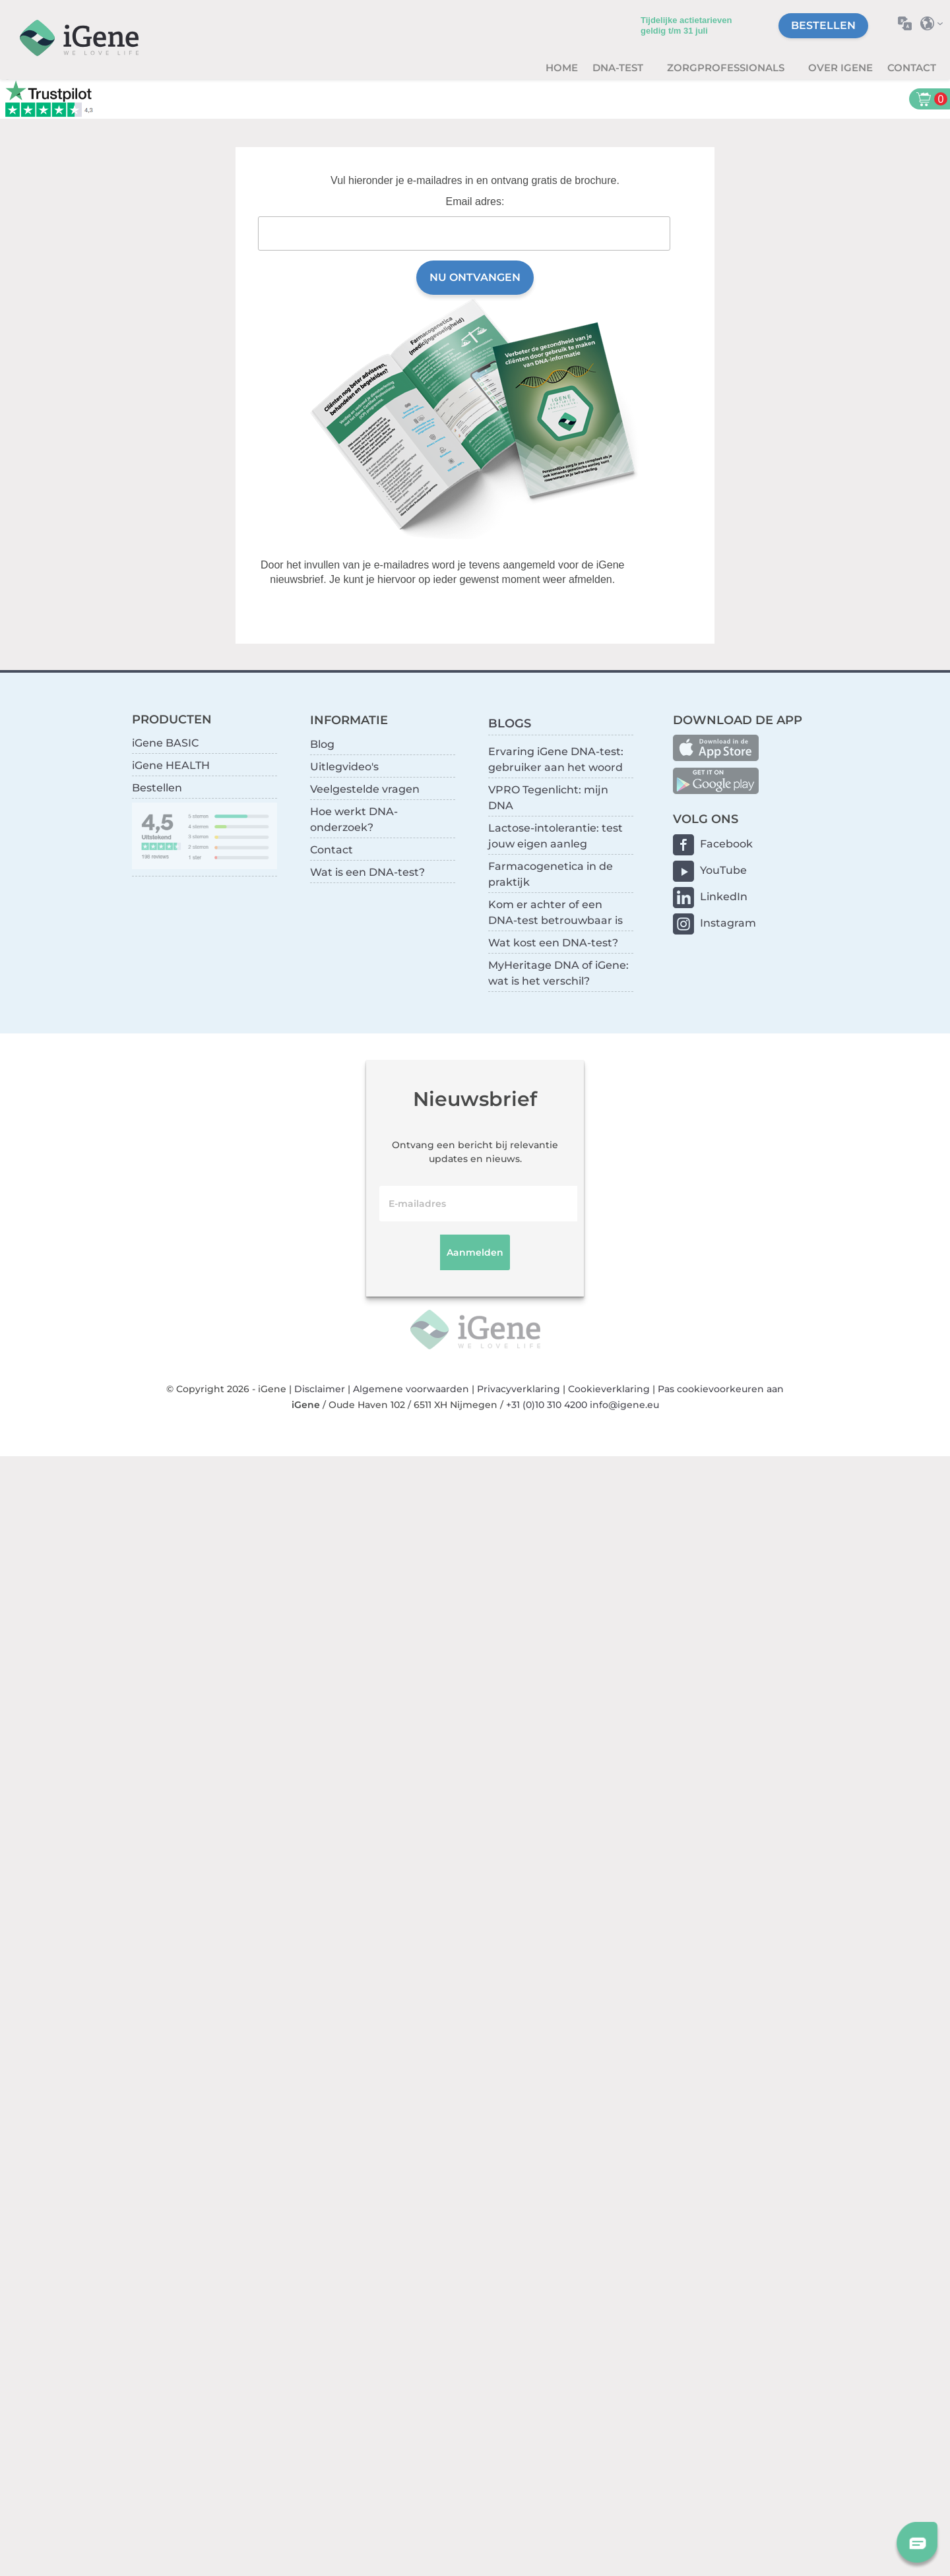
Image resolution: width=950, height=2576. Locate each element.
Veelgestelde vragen (365, 789)
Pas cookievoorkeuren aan (721, 1389)
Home (562, 68)
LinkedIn (723, 896)
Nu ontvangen (475, 277)
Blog (322, 744)
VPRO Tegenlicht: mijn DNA (548, 797)
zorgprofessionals (727, 68)
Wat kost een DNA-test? (553, 942)
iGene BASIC (165, 743)
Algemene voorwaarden (411, 1389)
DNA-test (619, 68)
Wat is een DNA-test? (367, 872)
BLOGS (509, 723)
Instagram (728, 923)
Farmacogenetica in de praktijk (550, 874)
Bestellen (823, 25)
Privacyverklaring (518, 1389)
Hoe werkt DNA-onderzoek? (354, 819)
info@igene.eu (624, 1405)
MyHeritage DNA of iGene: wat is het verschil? (558, 973)
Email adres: (475, 201)
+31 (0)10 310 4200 (546, 1405)
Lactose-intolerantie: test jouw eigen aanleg (555, 836)
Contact (911, 68)
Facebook (726, 844)
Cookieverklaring (609, 1389)
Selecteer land (935, 23)
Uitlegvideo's (344, 766)
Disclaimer (319, 1389)
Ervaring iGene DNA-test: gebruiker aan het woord (555, 759)
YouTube (723, 870)
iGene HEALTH (171, 765)
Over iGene (840, 68)
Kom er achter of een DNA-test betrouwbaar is (555, 912)
